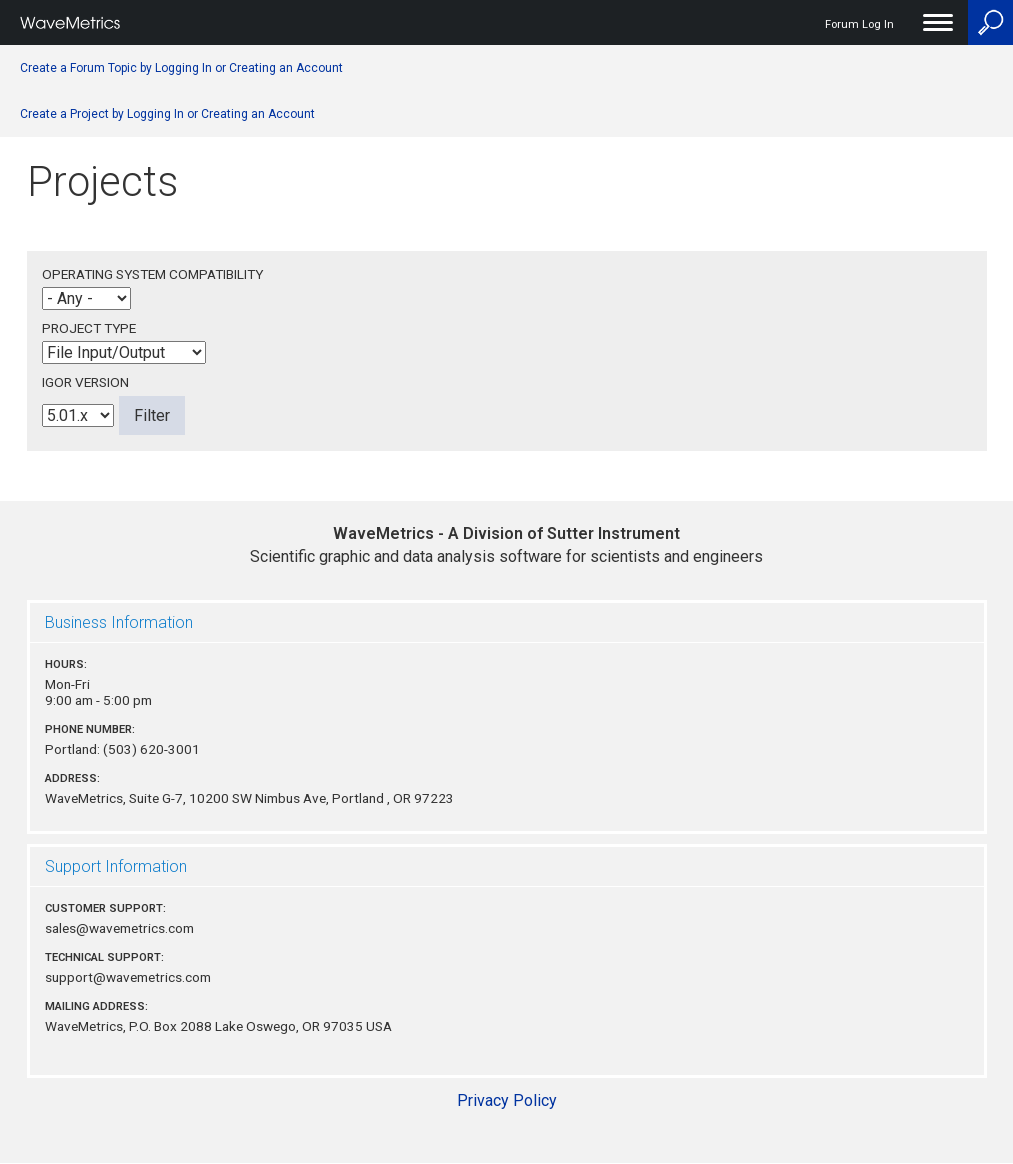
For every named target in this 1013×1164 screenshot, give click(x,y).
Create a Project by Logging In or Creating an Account (167, 114)
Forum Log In (859, 24)
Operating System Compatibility (152, 274)
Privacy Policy (507, 1100)
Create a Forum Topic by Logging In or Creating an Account (181, 68)
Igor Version (85, 382)
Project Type (89, 328)
